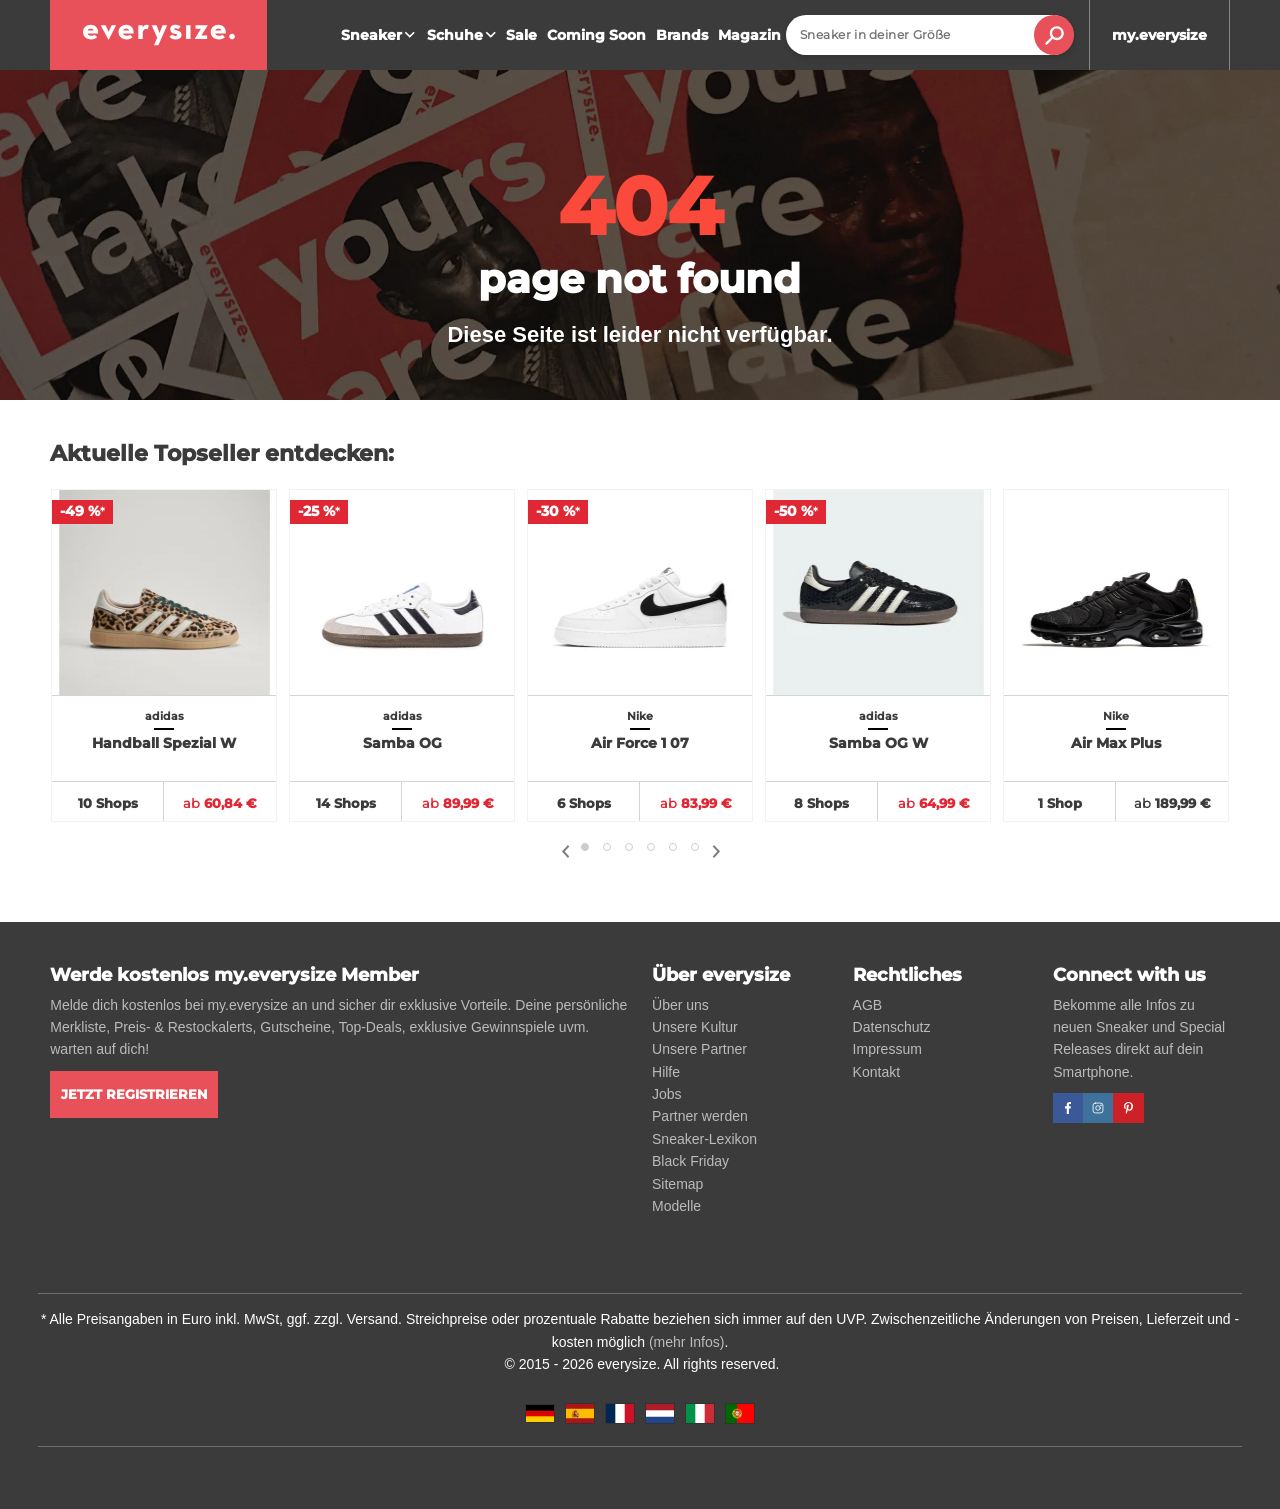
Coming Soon (596, 35)
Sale (521, 35)
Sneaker (380, 35)
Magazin (749, 35)
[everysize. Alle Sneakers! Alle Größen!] (158, 35)
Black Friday (690, 1161)
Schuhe (464, 35)
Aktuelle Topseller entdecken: (222, 453)
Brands (682, 35)
